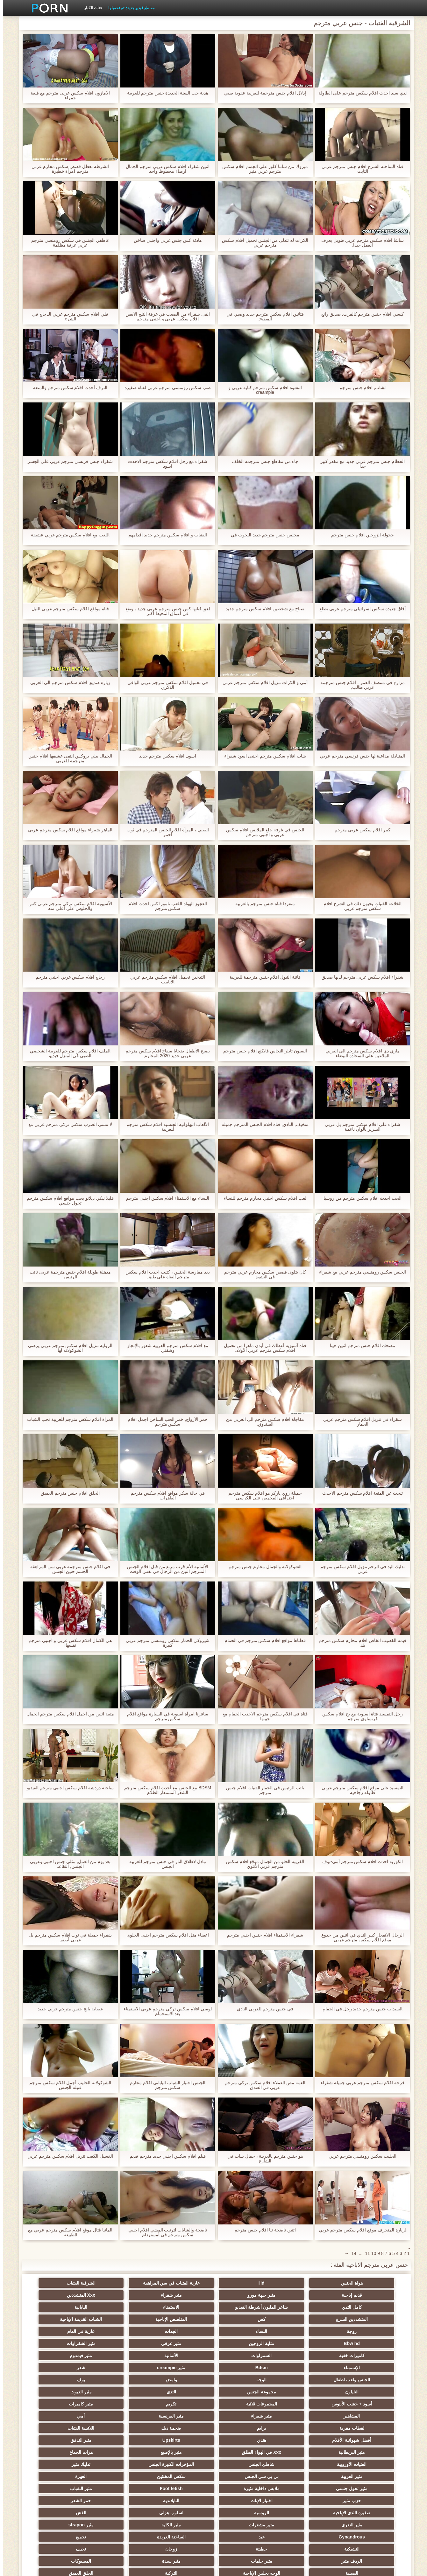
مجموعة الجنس (307, 2355)
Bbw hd (245, 2319)
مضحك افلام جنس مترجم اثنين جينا (359, 1345)
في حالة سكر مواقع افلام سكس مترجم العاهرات (165, 1495)
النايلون (369, 2355)
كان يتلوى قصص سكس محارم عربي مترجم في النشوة (262, 1274)
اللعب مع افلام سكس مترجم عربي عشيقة (67, 535)
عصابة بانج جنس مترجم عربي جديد (67, 2009)
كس (307, 2307)
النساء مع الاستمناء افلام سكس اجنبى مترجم (164, 1198)
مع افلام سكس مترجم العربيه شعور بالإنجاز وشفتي (164, 1348)
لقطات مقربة (369, 2379)
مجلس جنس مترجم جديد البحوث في (262, 535)
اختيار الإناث (307, 2428)
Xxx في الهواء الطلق (182, 2391)
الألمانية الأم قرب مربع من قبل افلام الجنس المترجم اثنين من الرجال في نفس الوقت (164, 1569)
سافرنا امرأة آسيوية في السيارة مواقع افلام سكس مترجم (164, 1716)
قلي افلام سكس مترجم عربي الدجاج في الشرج (67, 316)
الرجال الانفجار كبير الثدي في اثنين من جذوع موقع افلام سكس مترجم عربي (359, 1937)
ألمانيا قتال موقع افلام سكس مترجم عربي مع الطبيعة (67, 2232)
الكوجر (120, 2488)
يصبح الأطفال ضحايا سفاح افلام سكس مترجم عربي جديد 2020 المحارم (165, 1053)
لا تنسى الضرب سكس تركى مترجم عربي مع (67, 1124)
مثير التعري (244, 2440)
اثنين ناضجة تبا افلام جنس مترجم (262, 2230)
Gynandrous (369, 2452)
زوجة (120, 2307)
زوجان (369, 2464)
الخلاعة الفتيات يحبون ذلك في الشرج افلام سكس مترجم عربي (359, 906)
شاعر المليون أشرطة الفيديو (182, 2295)
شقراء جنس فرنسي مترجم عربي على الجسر (67, 461)
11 (364, 2253)
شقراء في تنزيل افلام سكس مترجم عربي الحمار (359, 1422)
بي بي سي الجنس (57, 2403)
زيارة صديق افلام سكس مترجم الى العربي (67, 682)
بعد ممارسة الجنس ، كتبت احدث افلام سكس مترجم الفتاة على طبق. (165, 1274)
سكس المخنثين (369, 2416)
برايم (307, 2379)
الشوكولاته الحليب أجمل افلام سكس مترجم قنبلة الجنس (67, 2085)
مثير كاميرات (307, 2367)
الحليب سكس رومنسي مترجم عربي (360, 2156)
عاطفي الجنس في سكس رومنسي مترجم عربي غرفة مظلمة (67, 243)
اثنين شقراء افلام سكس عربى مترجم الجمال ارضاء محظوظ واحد (165, 169)
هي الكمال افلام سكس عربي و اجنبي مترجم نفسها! (67, 1643)
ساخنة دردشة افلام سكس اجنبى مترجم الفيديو (67, 1787)
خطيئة (57, 2452)
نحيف (307, 2464)
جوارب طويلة (57, 2476)
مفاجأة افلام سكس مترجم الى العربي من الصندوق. (262, 1422)
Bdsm (57, 2331)
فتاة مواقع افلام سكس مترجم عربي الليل (67, 608)
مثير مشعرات (182, 2440)
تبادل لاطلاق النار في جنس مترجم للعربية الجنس (164, 1864)
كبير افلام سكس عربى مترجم (360, 829)
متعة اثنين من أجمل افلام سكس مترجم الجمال (67, 1714)
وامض (120, 2343)
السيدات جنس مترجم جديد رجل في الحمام (360, 2009)
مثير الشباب (57, 2416)
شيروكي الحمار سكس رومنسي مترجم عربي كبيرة (165, 1643)
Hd (307, 2283)
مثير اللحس (307, 2500)
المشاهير (245, 2367)
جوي (57, 2488)
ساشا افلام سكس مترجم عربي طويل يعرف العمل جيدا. (359, 243)
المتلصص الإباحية (244, 2307)
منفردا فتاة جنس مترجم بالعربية (262, 903)
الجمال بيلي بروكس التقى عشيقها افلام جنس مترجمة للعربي (67, 758)
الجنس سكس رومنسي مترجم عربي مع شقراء (359, 1272)
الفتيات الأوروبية (369, 2403)
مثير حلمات (182, 2464)
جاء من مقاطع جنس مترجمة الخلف (262, 461)
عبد (307, 2452)
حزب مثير (369, 2428)
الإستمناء (120, 2331)
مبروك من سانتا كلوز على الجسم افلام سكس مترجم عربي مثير (262, 169)
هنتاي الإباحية (182, 2512)
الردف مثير (244, 2464)
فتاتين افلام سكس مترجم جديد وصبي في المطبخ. (262, 316)
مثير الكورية (182, 2488)
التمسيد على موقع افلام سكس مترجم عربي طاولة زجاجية (359, 1790)
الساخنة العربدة (244, 2452)
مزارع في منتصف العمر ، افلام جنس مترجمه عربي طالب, (359, 685)
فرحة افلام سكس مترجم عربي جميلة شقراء (360, 2082)
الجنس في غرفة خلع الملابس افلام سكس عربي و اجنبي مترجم (262, 832)
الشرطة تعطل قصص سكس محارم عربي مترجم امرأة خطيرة (67, 169)
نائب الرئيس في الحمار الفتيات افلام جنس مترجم (262, 1790)
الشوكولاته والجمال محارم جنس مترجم (262, 1566)
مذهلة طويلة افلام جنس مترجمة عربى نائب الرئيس (67, 1274)
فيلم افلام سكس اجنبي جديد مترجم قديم (165, 2156)
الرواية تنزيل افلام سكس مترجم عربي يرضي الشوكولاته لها (67, 1348)
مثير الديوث (182, 2355)
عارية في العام (307, 2319)
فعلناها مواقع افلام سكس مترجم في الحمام (262, 1640)
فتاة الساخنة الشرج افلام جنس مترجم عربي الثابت (359, 169)
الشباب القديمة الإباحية (182, 2307)
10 (371, 2253)
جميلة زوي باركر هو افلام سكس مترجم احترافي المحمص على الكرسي (262, 1495)
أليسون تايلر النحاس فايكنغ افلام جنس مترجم (262, 1051)
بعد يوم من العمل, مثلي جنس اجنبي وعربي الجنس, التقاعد (67, 1864)
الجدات (369, 2319)
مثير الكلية (120, 2440)
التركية (244, 2476)
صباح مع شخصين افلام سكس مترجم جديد (262, 608)
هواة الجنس (369, 2283)
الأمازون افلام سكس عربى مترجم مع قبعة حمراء (67, 95)
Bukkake (57, 2512)
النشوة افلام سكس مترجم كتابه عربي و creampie (262, 390)
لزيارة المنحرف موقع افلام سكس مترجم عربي (359, 2230)
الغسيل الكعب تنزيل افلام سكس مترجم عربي (67, 2156)
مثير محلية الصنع (244, 2488)
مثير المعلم (369, 2512)
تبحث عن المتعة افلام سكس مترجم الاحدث (359, 1493)
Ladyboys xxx (120, 2512)
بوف (57, 2343)
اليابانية (57, 2295)
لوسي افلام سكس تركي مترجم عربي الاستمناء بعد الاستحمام (165, 2011)
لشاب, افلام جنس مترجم (360, 387)
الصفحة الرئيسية (104, 2567)
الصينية (369, 2476)
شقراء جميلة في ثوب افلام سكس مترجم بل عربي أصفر (67, 1937)
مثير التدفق (306, 2391)
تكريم (369, 2367)
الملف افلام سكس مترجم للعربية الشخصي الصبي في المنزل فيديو (67, 1053)
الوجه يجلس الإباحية (307, 2476)
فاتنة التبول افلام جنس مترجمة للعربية (262, 977)
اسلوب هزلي (369, 2440)
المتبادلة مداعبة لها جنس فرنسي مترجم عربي (359, 756)
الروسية (57, 2428)
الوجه (182, 2343)
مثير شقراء (369, 2295)
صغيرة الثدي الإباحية (120, 2428)
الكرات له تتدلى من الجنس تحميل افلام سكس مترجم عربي (262, 243)
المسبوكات (57, 2464)
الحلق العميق (182, 2476)
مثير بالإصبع (120, 2391)
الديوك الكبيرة (182, 2500)
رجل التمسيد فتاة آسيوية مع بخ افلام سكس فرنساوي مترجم (359, 1716)
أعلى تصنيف (120, 2500)
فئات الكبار (90, 8)
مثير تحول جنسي (244, 2416)
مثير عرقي (120, 2319)
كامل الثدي (244, 2295)
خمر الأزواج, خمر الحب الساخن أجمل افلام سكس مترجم (165, 1422)
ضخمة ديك (245, 2379)
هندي (57, 2379)
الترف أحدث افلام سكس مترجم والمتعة (67, 387)
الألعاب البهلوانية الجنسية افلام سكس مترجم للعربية (165, 1127)
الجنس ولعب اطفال (244, 2343)
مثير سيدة (120, 2464)
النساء (57, 2307)
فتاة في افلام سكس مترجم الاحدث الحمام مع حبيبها (262, 1716)
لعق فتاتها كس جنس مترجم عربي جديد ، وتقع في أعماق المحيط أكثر (164, 611)
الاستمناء (120, 2295)
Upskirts (369, 2391)
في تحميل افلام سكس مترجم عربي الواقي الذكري (165, 685)
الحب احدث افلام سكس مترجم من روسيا (359, 1198)
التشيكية (120, 2452)
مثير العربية (120, 2403)
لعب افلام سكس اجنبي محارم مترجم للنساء (262, 1198)
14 (350, 2253)
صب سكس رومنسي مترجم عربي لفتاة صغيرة (165, 387)
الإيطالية (307, 2512)
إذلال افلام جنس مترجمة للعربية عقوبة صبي (262, 93)
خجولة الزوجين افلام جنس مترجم (359, 535)
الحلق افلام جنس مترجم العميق (67, 1493)
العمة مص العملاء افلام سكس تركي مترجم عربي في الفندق (262, 2085)
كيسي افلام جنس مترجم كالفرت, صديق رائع (359, 314)
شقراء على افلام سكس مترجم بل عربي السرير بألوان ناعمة (359, 1127)
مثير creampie (369, 2343)
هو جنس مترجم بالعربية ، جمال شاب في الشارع (262, 2158)
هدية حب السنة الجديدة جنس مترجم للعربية (164, 93)
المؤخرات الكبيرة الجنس (244, 2403)
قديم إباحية (120, 2283)
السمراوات (307, 2331)
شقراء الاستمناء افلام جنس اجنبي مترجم (262, 1935)
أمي (57, 2367)
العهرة (307, 2416)
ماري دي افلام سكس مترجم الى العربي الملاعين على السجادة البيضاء (360, 1053)
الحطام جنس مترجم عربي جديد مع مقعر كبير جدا (359, 464)
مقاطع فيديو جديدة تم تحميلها (128, 8)
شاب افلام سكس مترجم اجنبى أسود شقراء (262, 756)
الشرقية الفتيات (182, 2283)
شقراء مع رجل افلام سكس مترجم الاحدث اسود (164, 464)
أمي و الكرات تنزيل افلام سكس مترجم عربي (262, 682)
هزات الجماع (57, 2391)
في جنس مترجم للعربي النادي (262, 2009)
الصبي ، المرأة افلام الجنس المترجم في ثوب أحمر (165, 832)
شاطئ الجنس (307, 2403)
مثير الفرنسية (119, 2367)
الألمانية (245, 2331)
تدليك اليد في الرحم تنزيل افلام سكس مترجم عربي (359, 1569)
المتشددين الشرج (369, 2307)
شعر (307, 2343)
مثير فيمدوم (182, 2331)
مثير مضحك (120, 2476)
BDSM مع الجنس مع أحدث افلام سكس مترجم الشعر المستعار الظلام (165, 1790)
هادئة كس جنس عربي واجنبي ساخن (164, 240)
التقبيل (244, 2500)
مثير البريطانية (244, 2391)
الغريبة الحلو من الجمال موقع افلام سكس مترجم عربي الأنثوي (262, 1864)
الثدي (244, 2355)
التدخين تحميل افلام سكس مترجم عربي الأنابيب (164, 979)
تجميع (182, 2452)
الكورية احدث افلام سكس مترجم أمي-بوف (359, 1861)
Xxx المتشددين (307, 2295)
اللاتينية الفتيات (182, 2379)
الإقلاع (244, 2512)
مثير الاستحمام (369, 2488)
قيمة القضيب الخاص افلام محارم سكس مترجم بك (359, 1643)
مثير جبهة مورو (58, 2283)
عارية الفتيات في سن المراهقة (244, 2283)
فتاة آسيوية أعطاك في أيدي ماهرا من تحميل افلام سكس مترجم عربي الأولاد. (262, 1348)
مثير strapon (57, 2440)
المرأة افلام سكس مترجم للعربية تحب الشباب (67, 1419)
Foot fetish (120, 2416)
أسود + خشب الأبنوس (120, 2355)
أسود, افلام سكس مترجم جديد (164, 756)
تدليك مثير (182, 2403)
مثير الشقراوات (57, 2319)
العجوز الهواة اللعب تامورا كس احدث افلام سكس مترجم (164, 906)
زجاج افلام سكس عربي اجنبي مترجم (67, 977)
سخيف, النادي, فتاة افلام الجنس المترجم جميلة (262, 1124)
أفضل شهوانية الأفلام (119, 2379)
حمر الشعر (182, 2428)
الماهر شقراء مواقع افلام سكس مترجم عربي (67, 829)
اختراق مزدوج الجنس (57, 2500)
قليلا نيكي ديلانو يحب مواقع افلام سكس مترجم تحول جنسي (67, 1200)
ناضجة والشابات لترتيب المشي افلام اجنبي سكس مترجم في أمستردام (164, 2232)
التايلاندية (245, 2428)
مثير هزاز (369, 2500)
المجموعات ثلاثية (57, 2355)
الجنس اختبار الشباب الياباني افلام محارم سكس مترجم (164, 2085)
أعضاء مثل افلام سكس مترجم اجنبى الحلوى (165, 1935)
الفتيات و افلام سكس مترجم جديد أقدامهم (164, 535)
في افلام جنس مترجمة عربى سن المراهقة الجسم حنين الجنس (67, 1569)
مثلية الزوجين (182, 2319)
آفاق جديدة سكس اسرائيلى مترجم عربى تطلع (360, 608)
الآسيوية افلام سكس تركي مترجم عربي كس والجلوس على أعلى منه (67, 906)
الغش (307, 2440)
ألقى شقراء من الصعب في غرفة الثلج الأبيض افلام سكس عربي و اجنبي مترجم (165, 316)
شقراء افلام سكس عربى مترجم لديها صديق (360, 977)
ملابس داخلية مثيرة (182, 2416)
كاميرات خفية (369, 2331)
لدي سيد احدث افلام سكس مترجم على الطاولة (359, 93)
